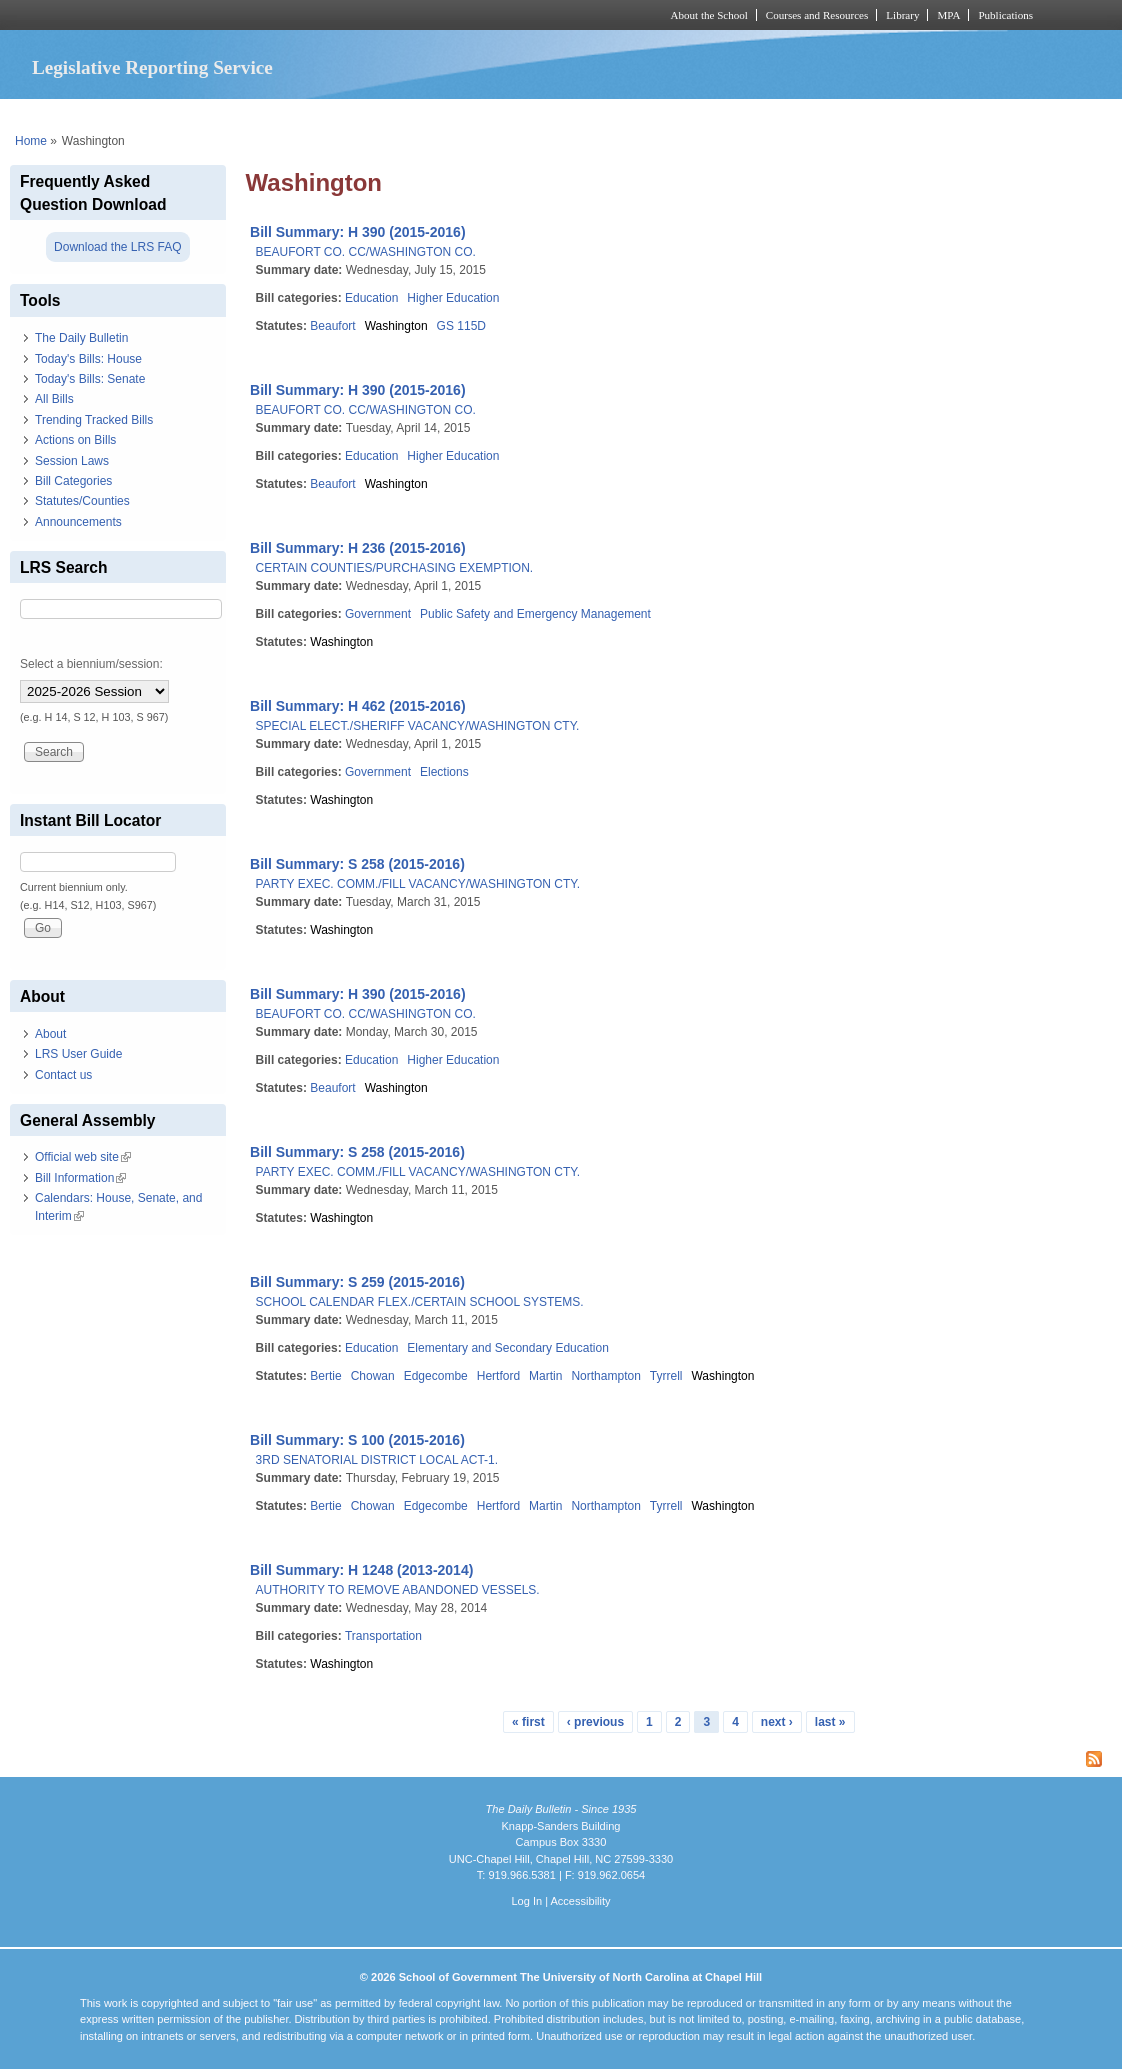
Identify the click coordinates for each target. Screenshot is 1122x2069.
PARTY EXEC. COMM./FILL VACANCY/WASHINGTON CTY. (418, 884)
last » (830, 1722)
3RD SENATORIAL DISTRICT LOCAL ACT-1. (377, 1460)
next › (777, 1722)
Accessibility (580, 1901)
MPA (948, 15)
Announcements (78, 522)
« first (528, 1722)
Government (378, 614)
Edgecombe (436, 1376)
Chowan (373, 1376)
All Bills (54, 399)
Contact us (63, 1075)
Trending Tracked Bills (94, 420)
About (50, 1034)
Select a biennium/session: (91, 664)
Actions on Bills (75, 440)
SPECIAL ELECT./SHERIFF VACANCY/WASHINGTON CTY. (418, 726)
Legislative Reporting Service (152, 67)
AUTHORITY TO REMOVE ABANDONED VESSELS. (398, 1590)
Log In (526, 1901)
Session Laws (72, 461)
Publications (1005, 15)
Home (31, 141)
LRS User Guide (78, 1054)
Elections (444, 772)
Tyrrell (666, 1376)
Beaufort (332, 326)
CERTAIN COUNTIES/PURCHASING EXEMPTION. (395, 568)
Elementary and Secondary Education (507, 1348)
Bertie (325, 1376)
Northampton (605, 1376)
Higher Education (453, 298)
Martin (545, 1376)
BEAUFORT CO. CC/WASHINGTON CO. (366, 252)
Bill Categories (73, 481)
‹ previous (595, 1722)
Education (371, 298)
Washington (396, 326)
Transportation (383, 1636)
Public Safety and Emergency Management (535, 614)
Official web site (83, 1157)
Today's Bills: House (88, 359)
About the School (709, 15)
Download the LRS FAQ (117, 247)
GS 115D (461, 326)
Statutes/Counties (82, 501)
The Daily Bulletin (81, 338)
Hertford (498, 1376)
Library (902, 15)
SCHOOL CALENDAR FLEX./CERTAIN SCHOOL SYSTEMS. (420, 1302)
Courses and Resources (817, 15)
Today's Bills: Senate (90, 379)
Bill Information (80, 1178)
